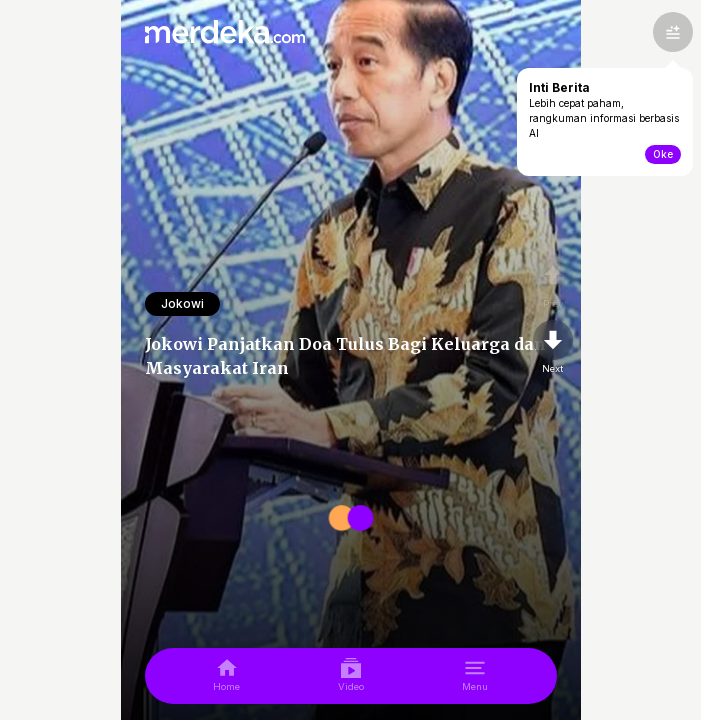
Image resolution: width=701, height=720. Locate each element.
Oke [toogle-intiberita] (663, 154)
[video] (351, 676)
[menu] (475, 676)
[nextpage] (553, 348)
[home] (226, 676)
